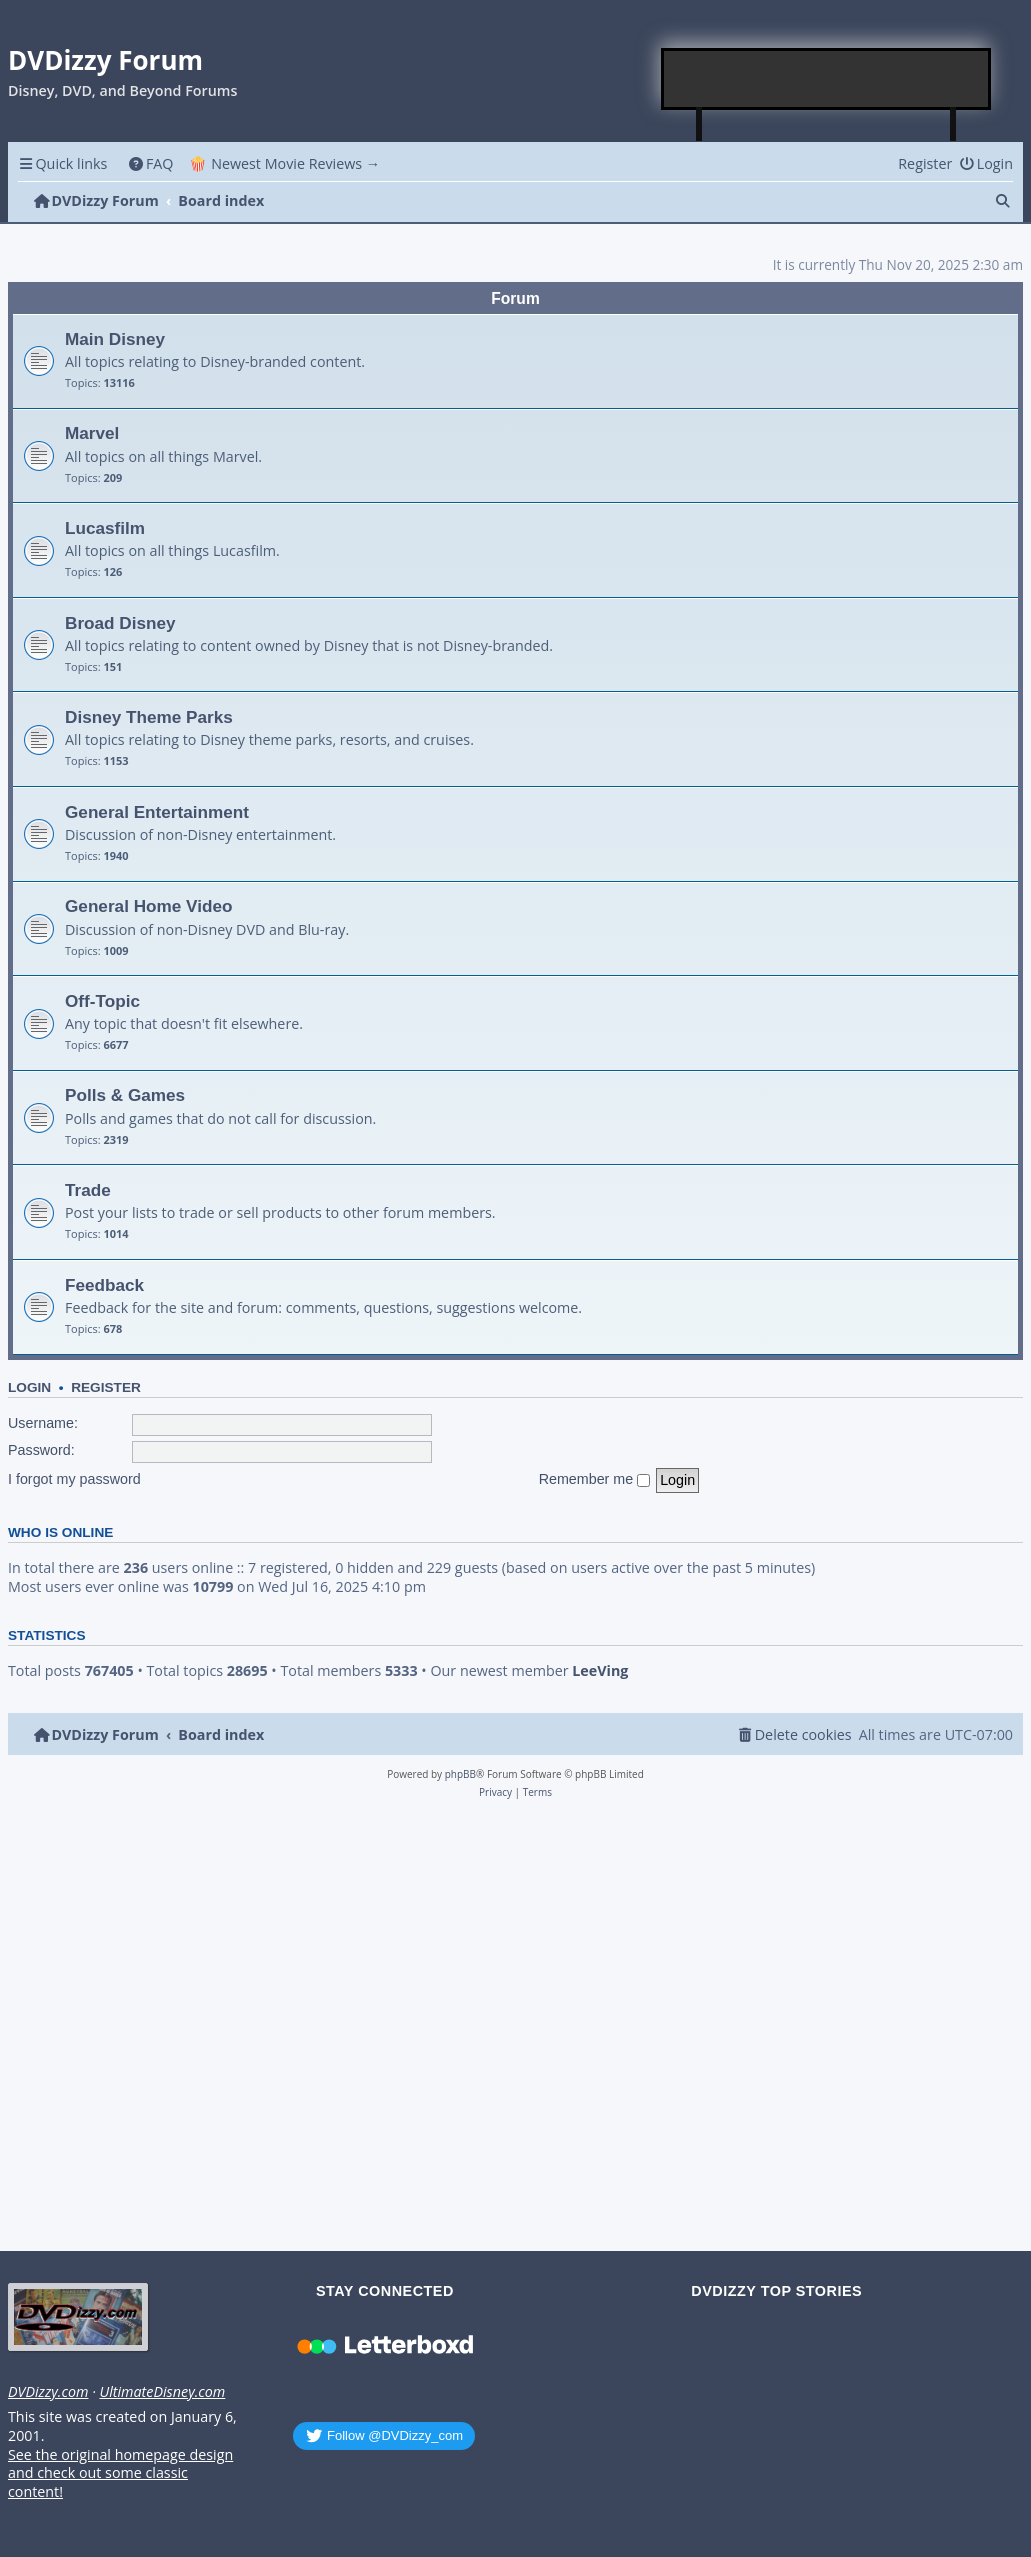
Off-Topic (102, 1001)
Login (29, 1387)
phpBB (460, 1774)
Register (106, 1387)
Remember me (595, 1479)
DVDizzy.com (48, 2392)
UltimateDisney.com (162, 2392)
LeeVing (600, 1671)
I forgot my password (74, 1479)
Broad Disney (120, 623)
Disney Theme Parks (149, 717)
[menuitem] (150, 163)
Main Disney (115, 339)
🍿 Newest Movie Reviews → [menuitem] (284, 163)
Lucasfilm (105, 528)
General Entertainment (157, 812)
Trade (88, 1190)
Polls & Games (125, 1095)
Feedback (104, 1285)
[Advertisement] (827, 79)
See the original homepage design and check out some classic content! (120, 2473)
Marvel (92, 433)
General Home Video (149, 906)
